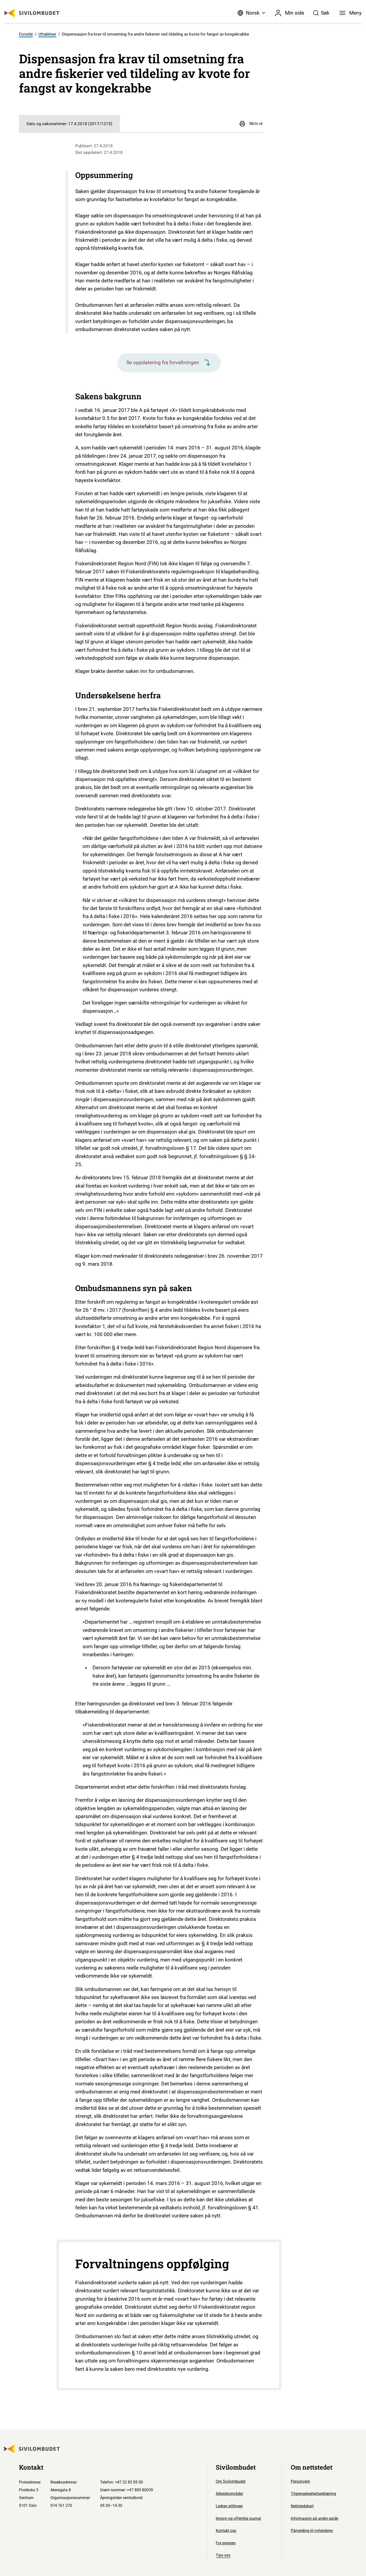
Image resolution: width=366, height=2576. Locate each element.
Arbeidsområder (229, 2493)
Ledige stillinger (229, 2506)
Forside (26, 34)
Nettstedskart (302, 2506)
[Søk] (321, 13)
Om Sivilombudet (230, 2481)
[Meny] (350, 13)
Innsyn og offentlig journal (238, 2518)
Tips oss (223, 2555)
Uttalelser (47, 34)
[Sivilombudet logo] (31, 13)
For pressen (226, 2543)
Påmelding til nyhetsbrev (312, 2530)
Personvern (300, 2481)
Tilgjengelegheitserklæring (313, 2493)
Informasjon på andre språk (314, 2518)
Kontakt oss (226, 2530)
